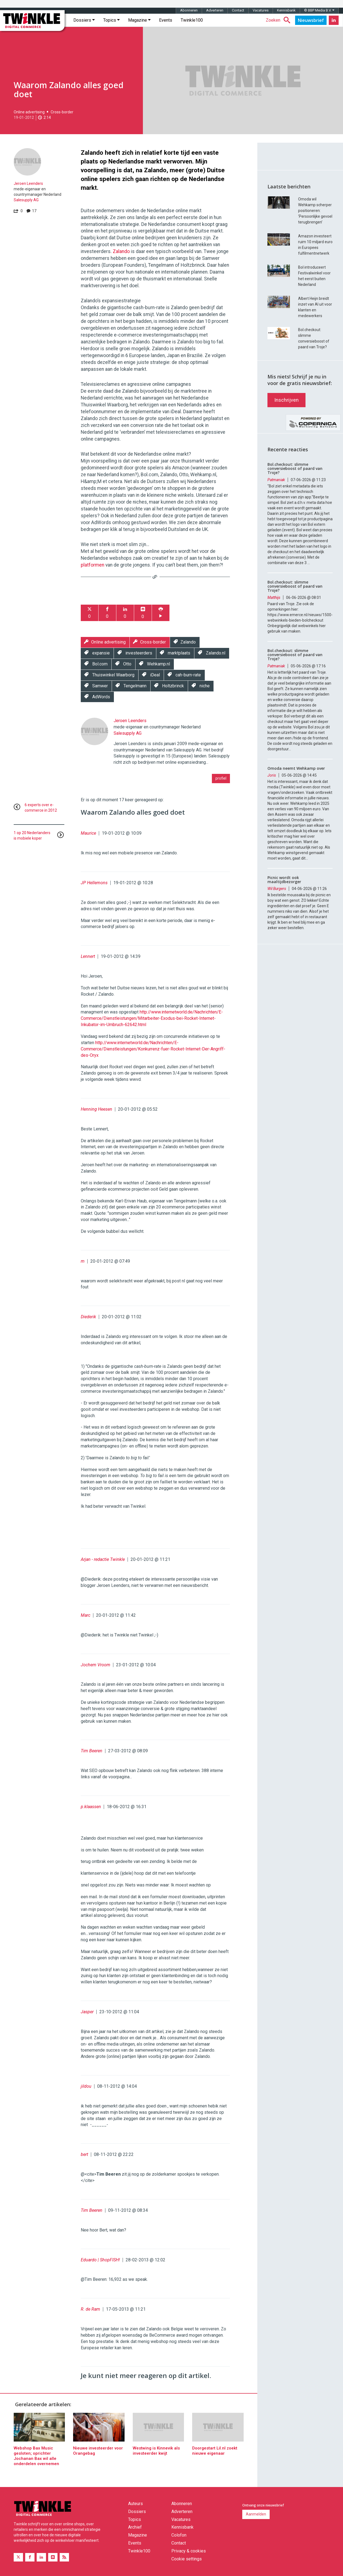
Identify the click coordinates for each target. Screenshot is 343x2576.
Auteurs (135, 2503)
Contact (238, 10)
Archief (135, 2527)
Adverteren (214, 10)
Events (165, 20)
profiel (220, 778)
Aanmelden (256, 2514)
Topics (111, 20)
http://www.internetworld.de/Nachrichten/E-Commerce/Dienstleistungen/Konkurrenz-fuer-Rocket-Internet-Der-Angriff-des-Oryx (153, 1049)
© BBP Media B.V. (319, 10)
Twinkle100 (192, 20)
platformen (92, 565)
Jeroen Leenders (28, 183)
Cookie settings (186, 2558)
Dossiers (84, 20)
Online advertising (29, 112)
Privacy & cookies (188, 2551)
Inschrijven (286, 400)
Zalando (121, 251)
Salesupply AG (26, 200)
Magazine (139, 20)
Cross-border (62, 112)
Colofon (178, 2535)
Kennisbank (286, 10)
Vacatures (261, 10)
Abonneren (189, 10)
